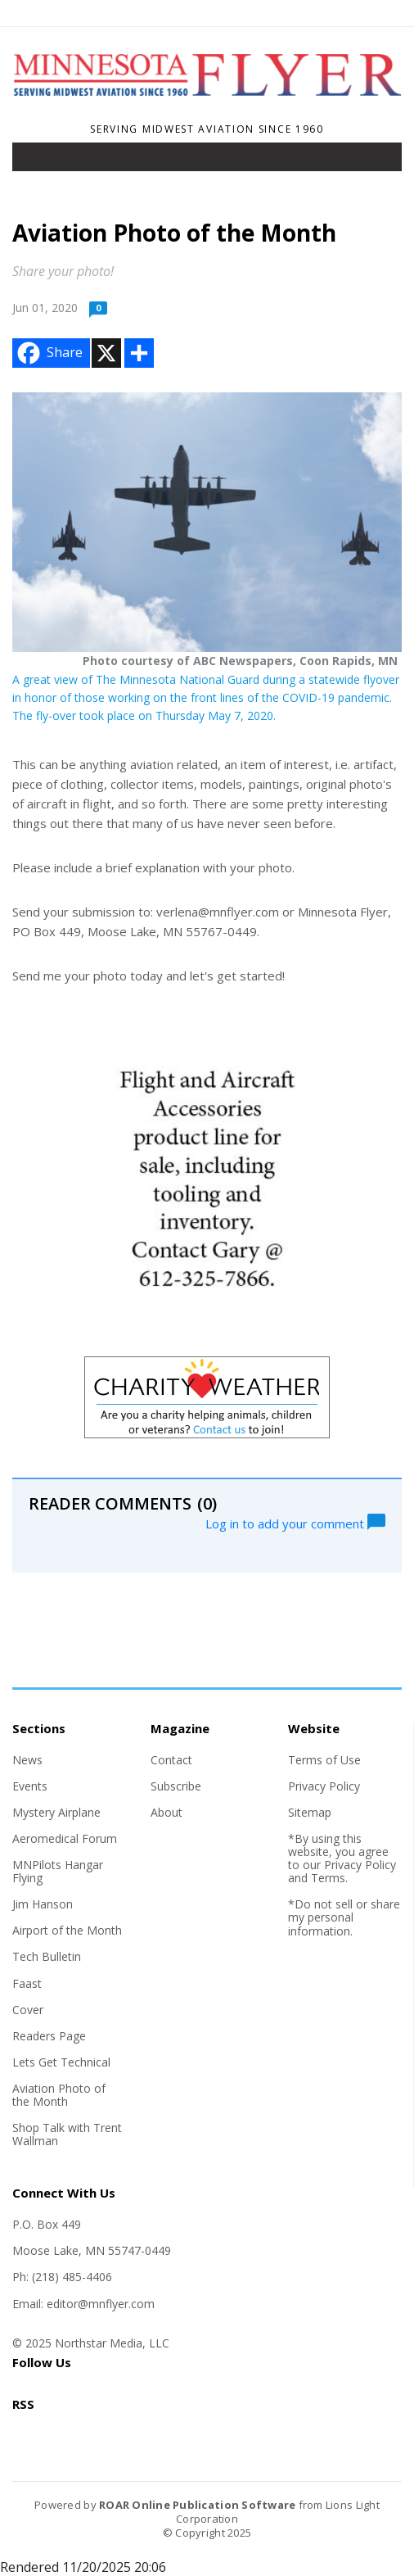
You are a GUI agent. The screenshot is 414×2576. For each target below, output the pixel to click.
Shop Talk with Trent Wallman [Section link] (67, 2134)
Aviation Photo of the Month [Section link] (59, 2094)
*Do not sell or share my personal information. (344, 1917)
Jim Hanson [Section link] (42, 1904)
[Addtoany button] (139, 353)
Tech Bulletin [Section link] (46, 1956)
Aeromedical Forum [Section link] (64, 1838)
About (166, 1812)
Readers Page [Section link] (49, 2036)
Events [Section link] (29, 1786)
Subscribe (176, 1786)
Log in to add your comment (295, 1522)
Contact (171, 1760)
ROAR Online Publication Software (197, 2504)
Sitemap (309, 1812)
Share (48, 353)
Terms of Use (324, 1760)
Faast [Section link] (27, 1983)
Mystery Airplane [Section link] (56, 1812)
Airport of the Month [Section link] (67, 1930)
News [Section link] (27, 1760)
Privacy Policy (324, 1786)
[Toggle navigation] (36, 160)
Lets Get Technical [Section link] (61, 2062)
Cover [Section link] (27, 2009)
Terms (328, 1878)
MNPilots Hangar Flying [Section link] (57, 1871)
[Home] (207, 107)
